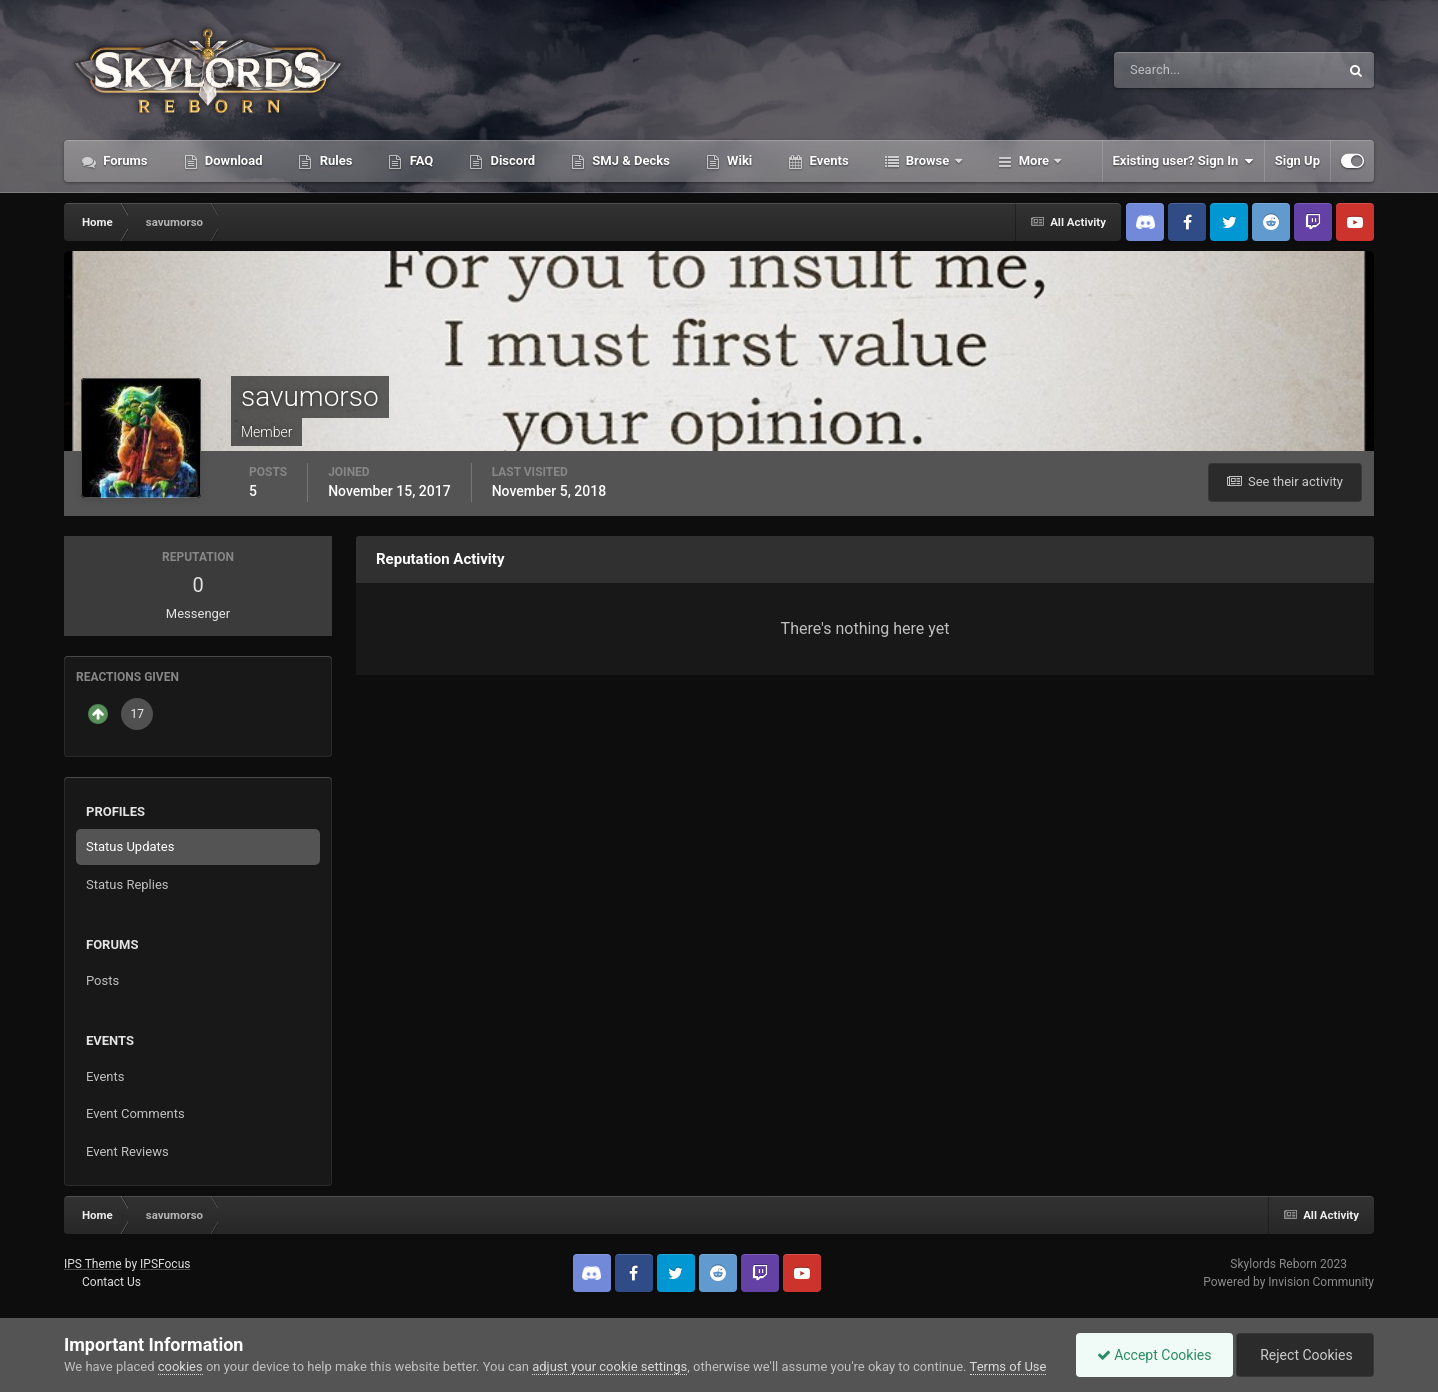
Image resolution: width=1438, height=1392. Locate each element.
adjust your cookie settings (609, 1366)
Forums (124, 160)
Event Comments (135, 1113)
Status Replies (127, 884)
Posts (102, 980)
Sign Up (1297, 160)
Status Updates (130, 846)
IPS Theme (93, 1264)
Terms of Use (1008, 1366)
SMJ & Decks (629, 160)
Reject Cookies (1305, 1355)
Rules (334, 160)
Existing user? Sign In (1183, 161)
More (1034, 160)
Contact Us (111, 1282)
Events (827, 160)
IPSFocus (165, 1264)
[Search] (1165, 70)
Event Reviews (127, 1151)
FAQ (419, 160)
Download (232, 160)
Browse (928, 160)
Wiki (738, 160)
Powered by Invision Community (1288, 1282)
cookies (180, 1366)
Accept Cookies (1154, 1355)
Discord (511, 160)
